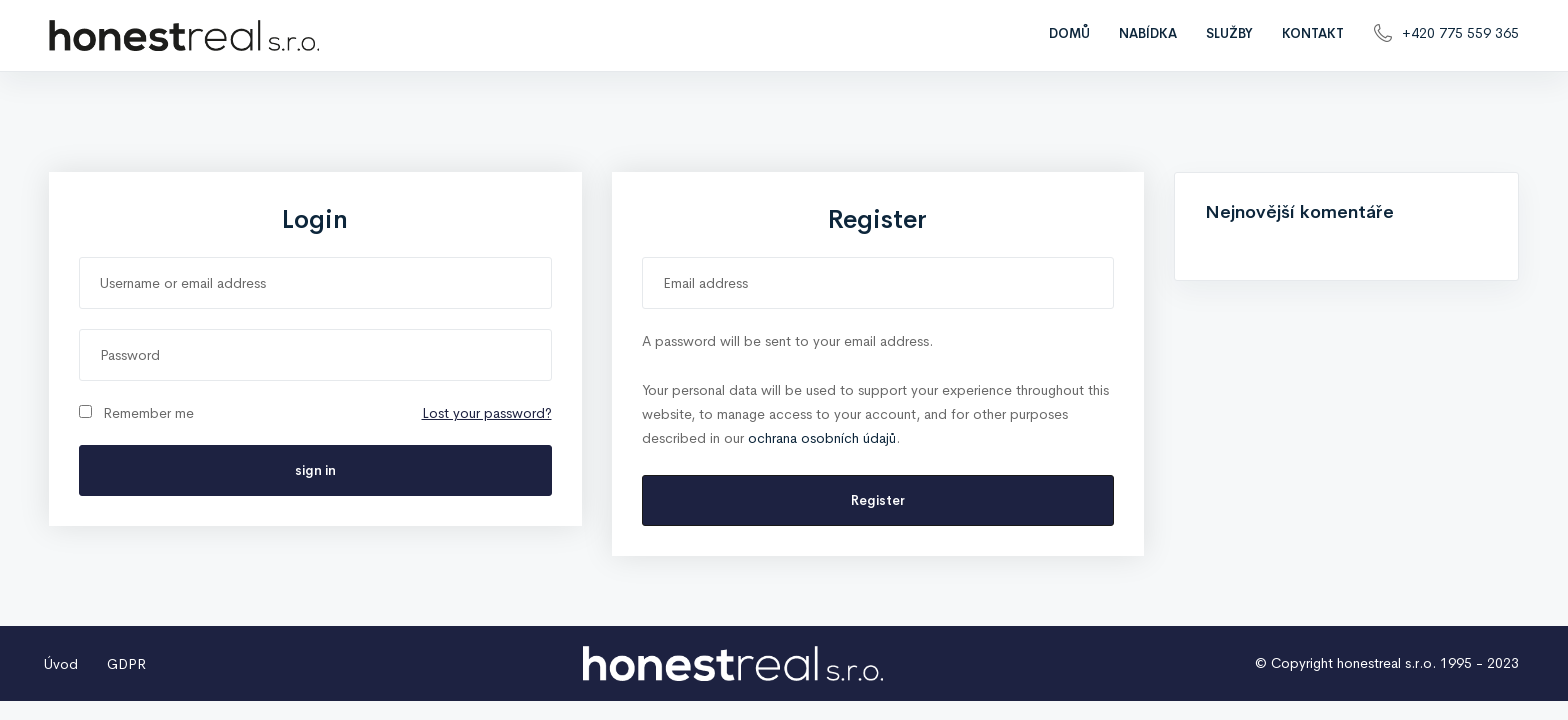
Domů (1069, 33)
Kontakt (1313, 33)
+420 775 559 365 (1460, 33)
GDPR (126, 664)
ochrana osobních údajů (822, 438)
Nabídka (1148, 33)
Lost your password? (487, 413)
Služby (1229, 33)
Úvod (61, 664)
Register (878, 500)
